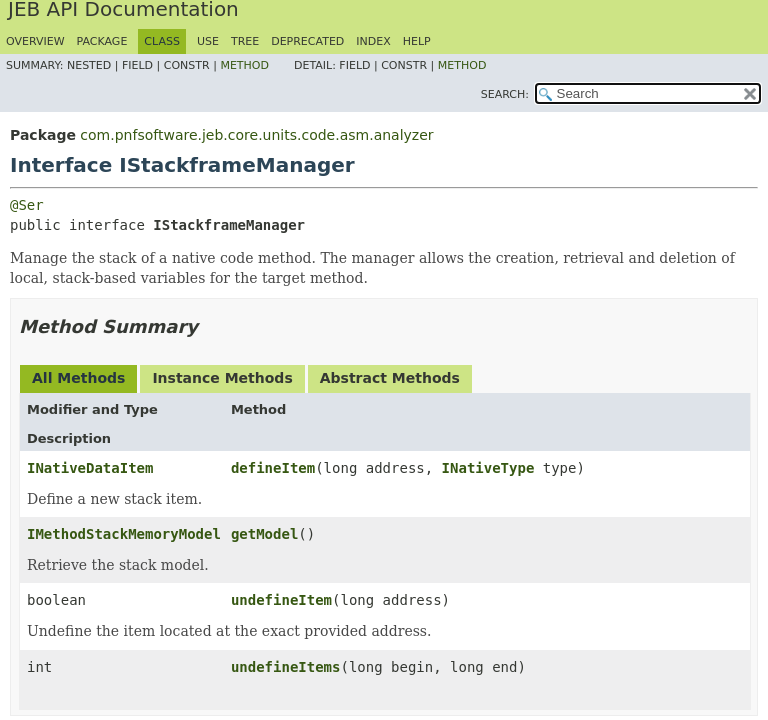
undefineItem (281, 600)
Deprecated (307, 41)
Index (373, 41)
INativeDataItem (90, 468)
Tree (245, 41)
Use (208, 41)
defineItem (273, 468)
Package (102, 41)
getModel (264, 534)
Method (244, 65)
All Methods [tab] (78, 378)
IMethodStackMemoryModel (124, 534)
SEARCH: (505, 94)
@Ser (27, 205)
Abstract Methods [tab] (390, 378)
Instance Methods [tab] (222, 378)
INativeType (488, 468)
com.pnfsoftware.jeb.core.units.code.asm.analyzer (256, 135)
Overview (35, 41)
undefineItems (286, 667)
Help (417, 41)
